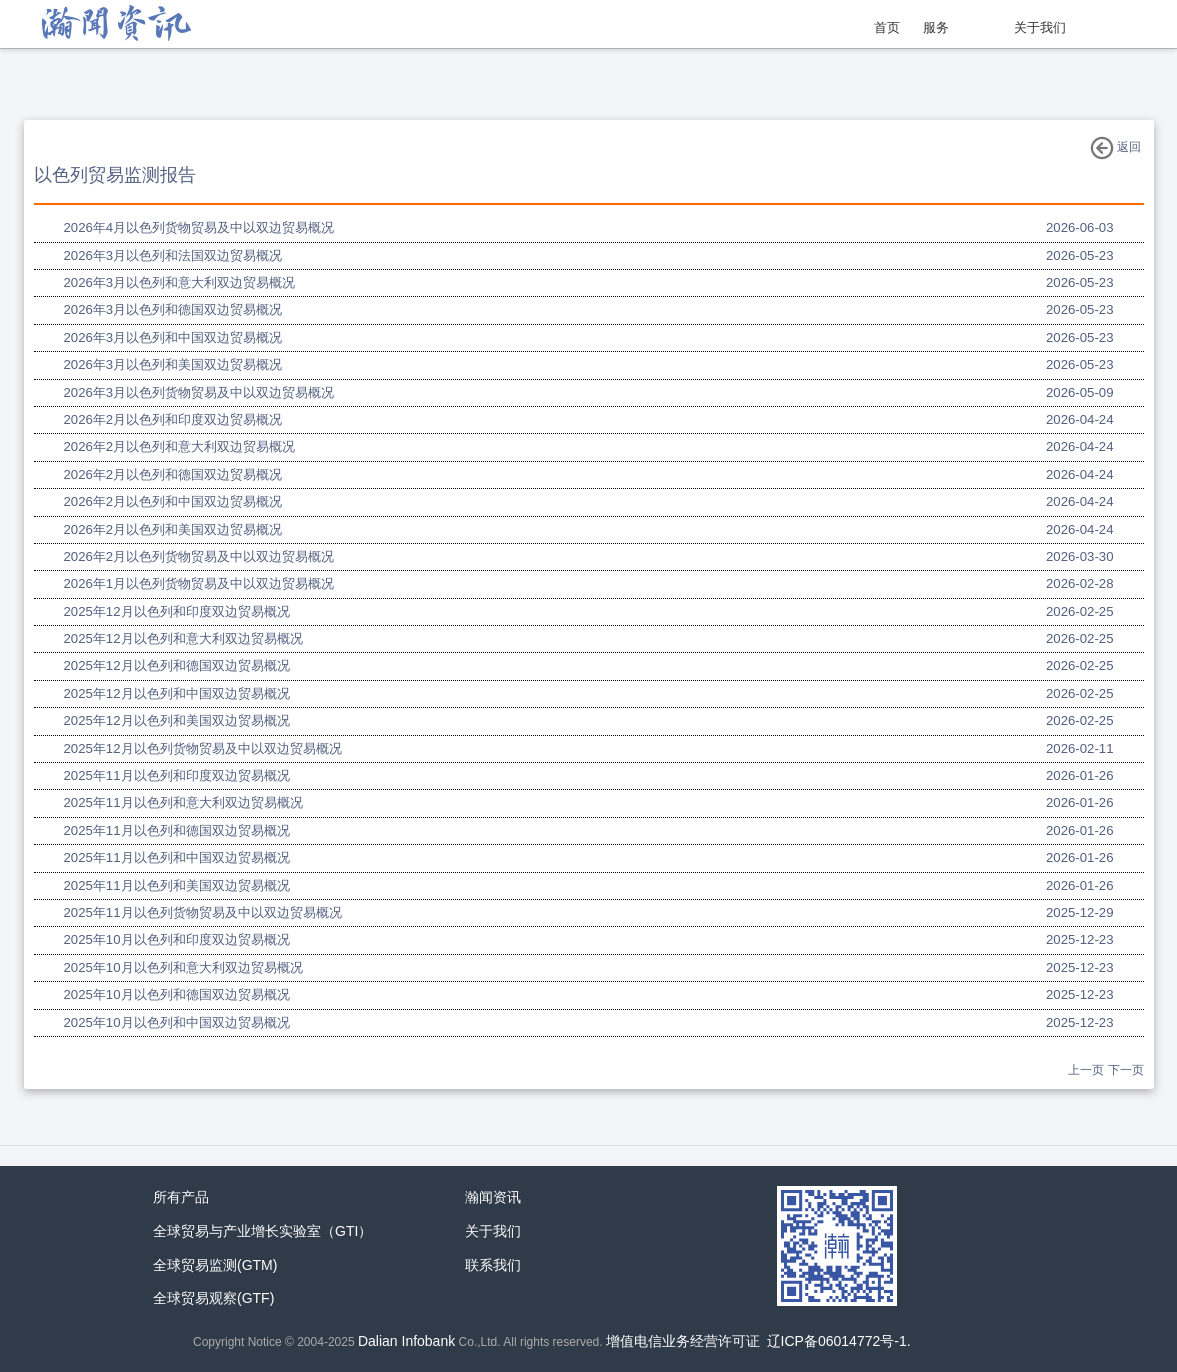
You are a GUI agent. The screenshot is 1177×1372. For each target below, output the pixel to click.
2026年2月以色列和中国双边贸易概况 (173, 501)
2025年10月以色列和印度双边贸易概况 (177, 939)
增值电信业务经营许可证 (683, 1341)
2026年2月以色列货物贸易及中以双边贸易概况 (199, 556)
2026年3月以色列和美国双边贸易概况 (173, 364)
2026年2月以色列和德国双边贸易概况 (173, 474)
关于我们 (1040, 27)
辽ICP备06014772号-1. (839, 1341)
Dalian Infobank (406, 1341)
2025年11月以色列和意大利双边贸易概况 (183, 802)
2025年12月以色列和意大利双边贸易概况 (183, 638)
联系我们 (493, 1265)
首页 (887, 27)
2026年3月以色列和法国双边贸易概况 (173, 255)
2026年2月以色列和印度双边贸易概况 (173, 419)
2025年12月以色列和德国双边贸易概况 (177, 665)
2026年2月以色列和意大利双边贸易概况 (180, 446)
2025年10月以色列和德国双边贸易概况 (177, 994)
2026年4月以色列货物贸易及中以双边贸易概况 (199, 227)
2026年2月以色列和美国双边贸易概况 (173, 529)
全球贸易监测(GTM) (215, 1265)
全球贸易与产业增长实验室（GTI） (262, 1231)
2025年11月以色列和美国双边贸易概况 (177, 885)
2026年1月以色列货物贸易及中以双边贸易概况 (199, 583)
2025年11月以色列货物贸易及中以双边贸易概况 (203, 912)
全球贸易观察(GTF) (213, 1298)
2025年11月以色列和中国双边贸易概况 (177, 857)
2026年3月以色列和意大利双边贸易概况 (180, 282)
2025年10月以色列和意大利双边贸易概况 (183, 967)
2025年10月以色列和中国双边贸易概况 (177, 1022)
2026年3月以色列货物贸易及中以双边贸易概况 (199, 392)
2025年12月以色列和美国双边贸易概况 (177, 720)
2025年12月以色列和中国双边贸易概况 (177, 693)
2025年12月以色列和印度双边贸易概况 (177, 611)
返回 (1115, 148)
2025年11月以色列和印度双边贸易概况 (177, 775)
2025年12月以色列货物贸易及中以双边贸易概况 (203, 748)
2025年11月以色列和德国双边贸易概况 (177, 830)
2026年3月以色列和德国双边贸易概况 (173, 309)
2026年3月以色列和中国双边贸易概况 (173, 337)
